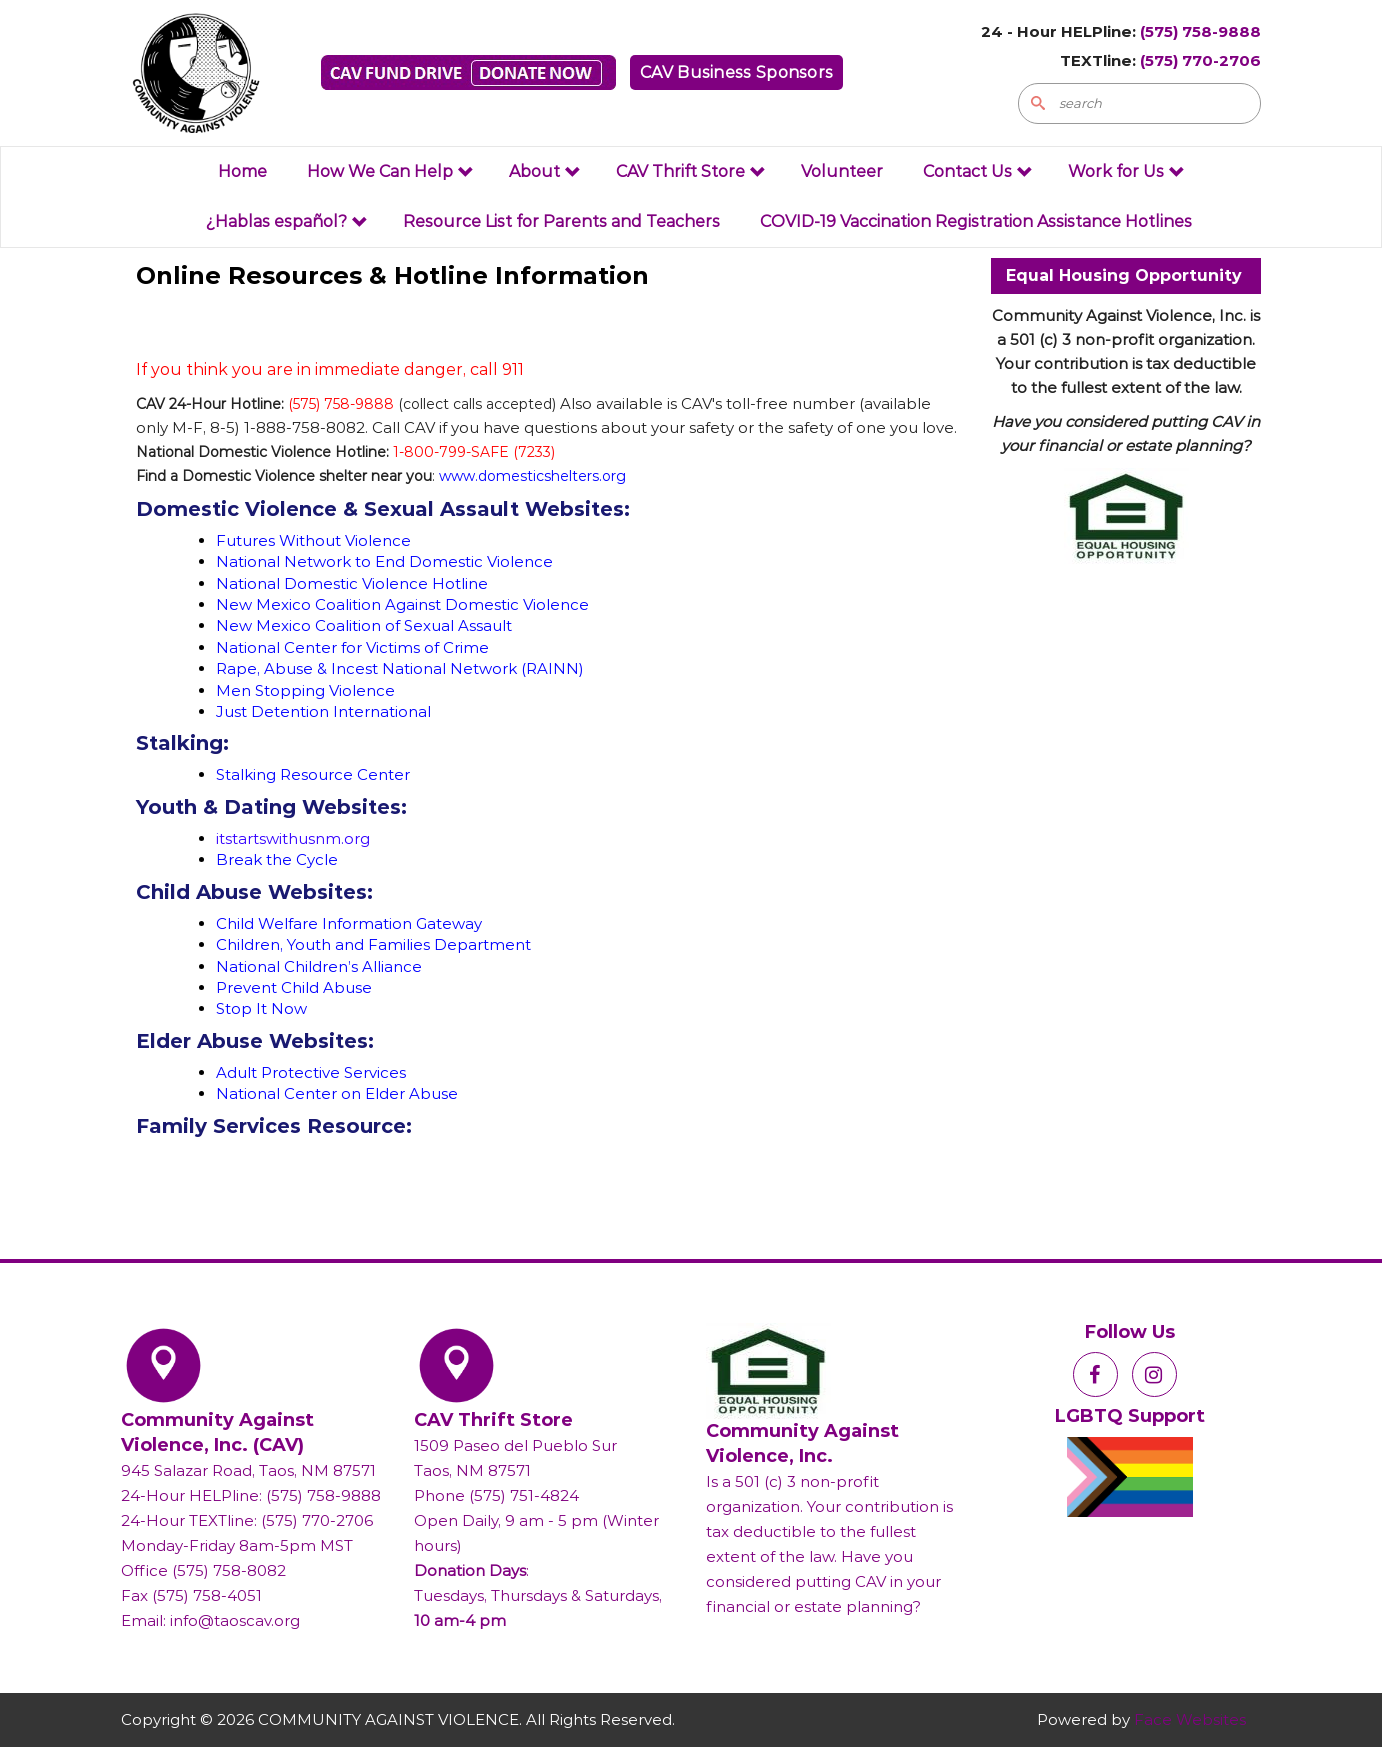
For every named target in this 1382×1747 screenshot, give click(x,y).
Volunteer (842, 171)
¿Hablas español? (287, 221)
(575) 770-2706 (1200, 60)
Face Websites (1190, 1719)
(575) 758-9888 (1200, 31)
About (545, 171)
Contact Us (978, 171)
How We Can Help (390, 171)
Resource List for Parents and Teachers (561, 221)
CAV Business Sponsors (736, 72)
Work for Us (1126, 171)
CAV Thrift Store (691, 171)
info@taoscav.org (235, 1620)
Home (242, 171)
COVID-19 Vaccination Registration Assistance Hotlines (976, 221)
